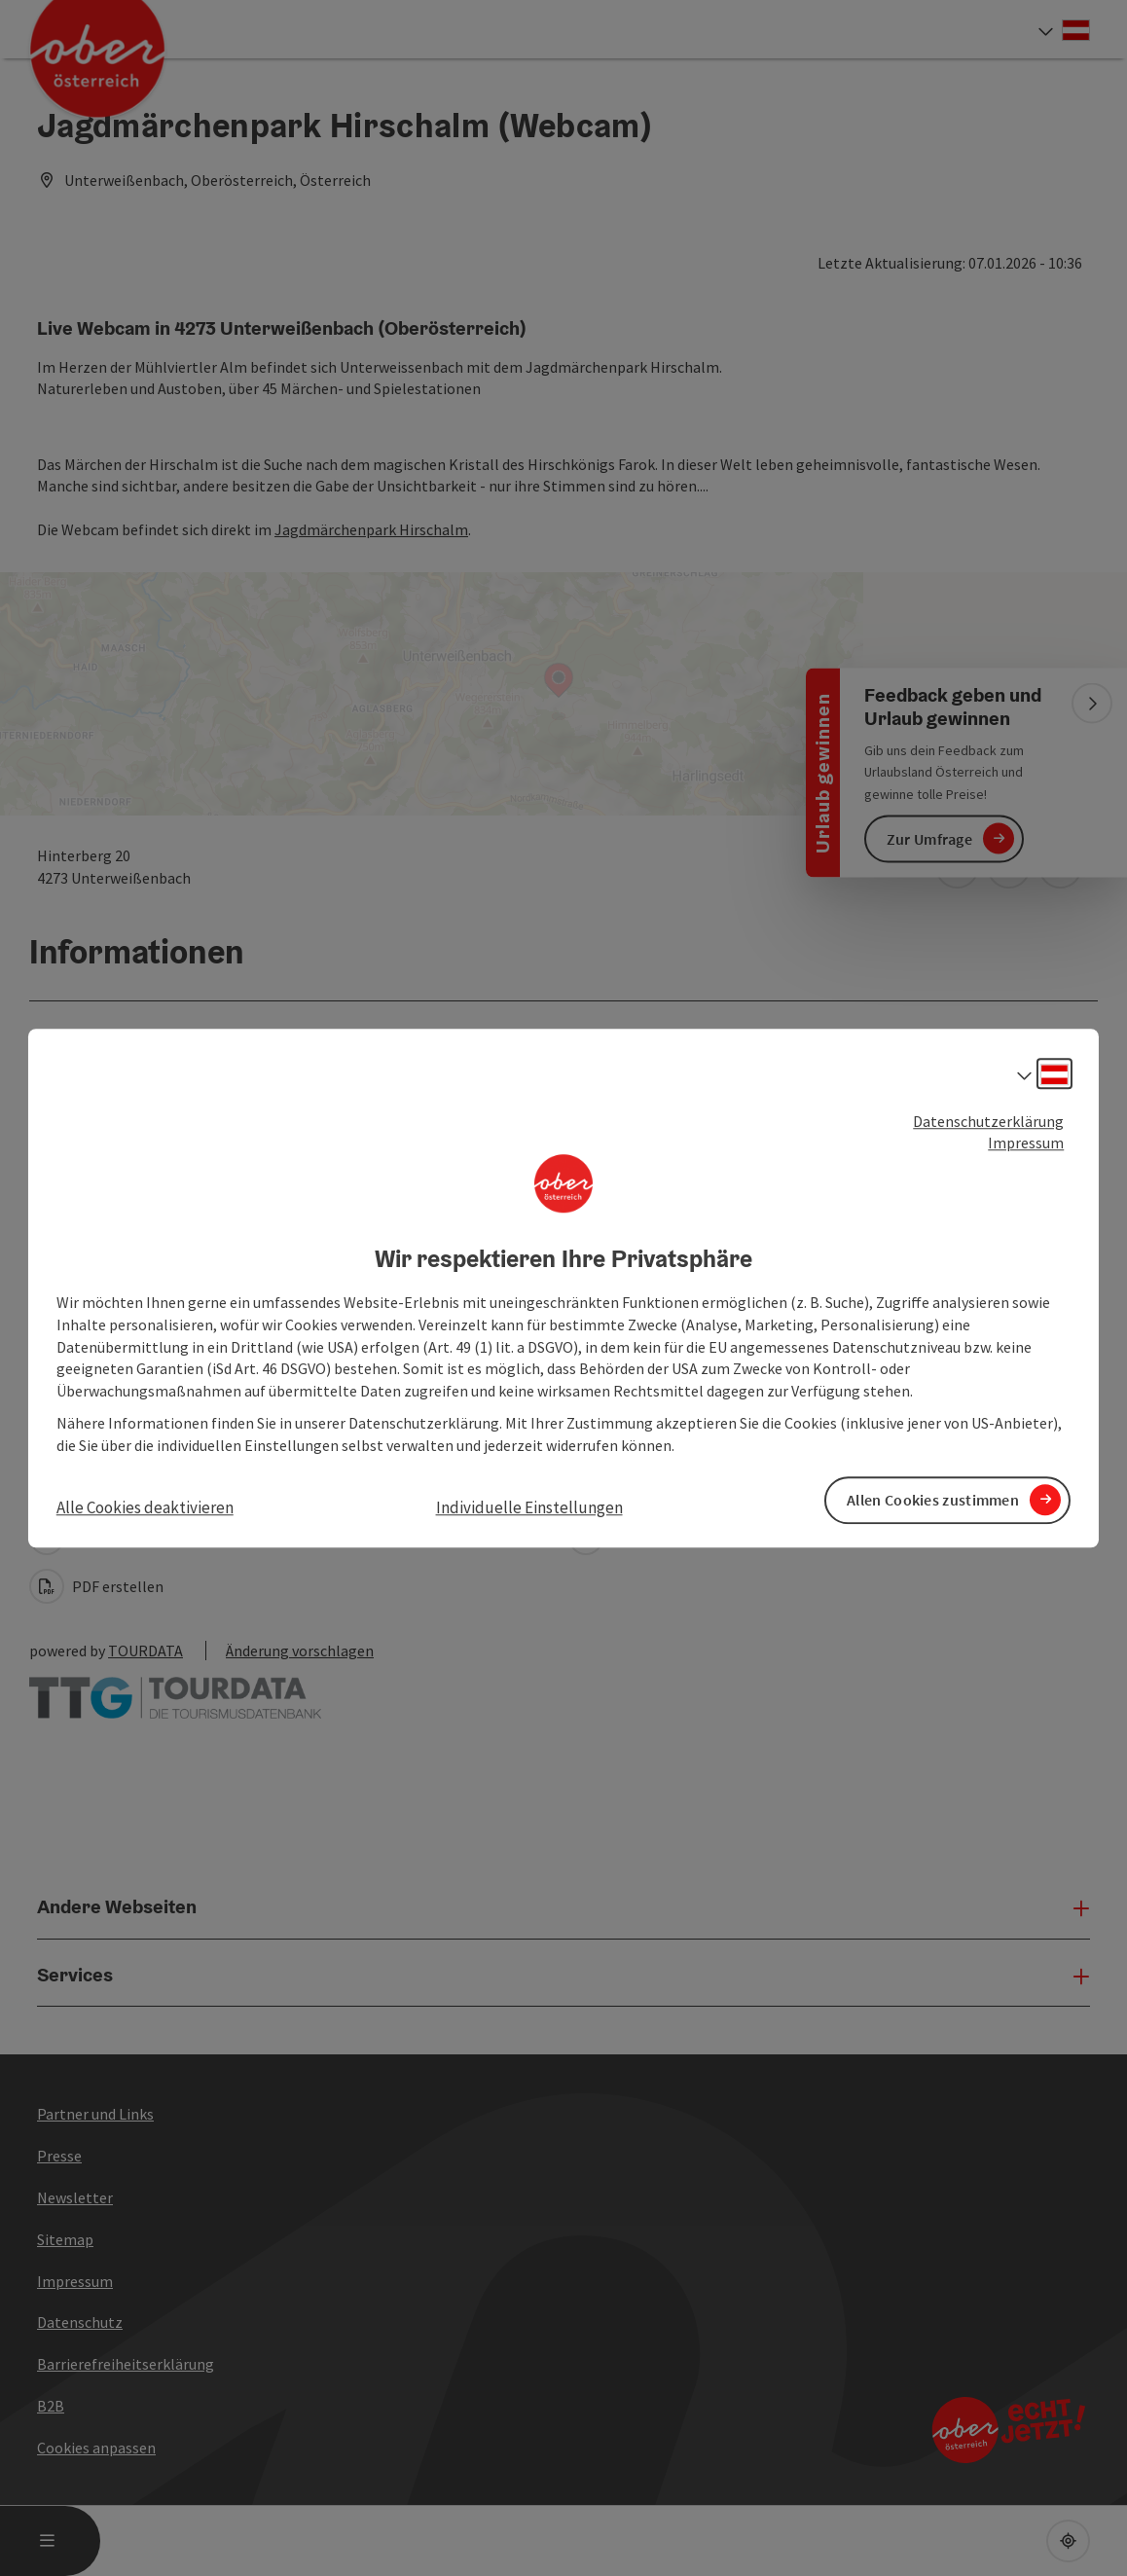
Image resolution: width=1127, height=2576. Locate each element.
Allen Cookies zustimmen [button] (933, 1499)
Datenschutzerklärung (988, 1121)
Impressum (1026, 1143)
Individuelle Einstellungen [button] (529, 1507)
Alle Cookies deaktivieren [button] (145, 1507)
